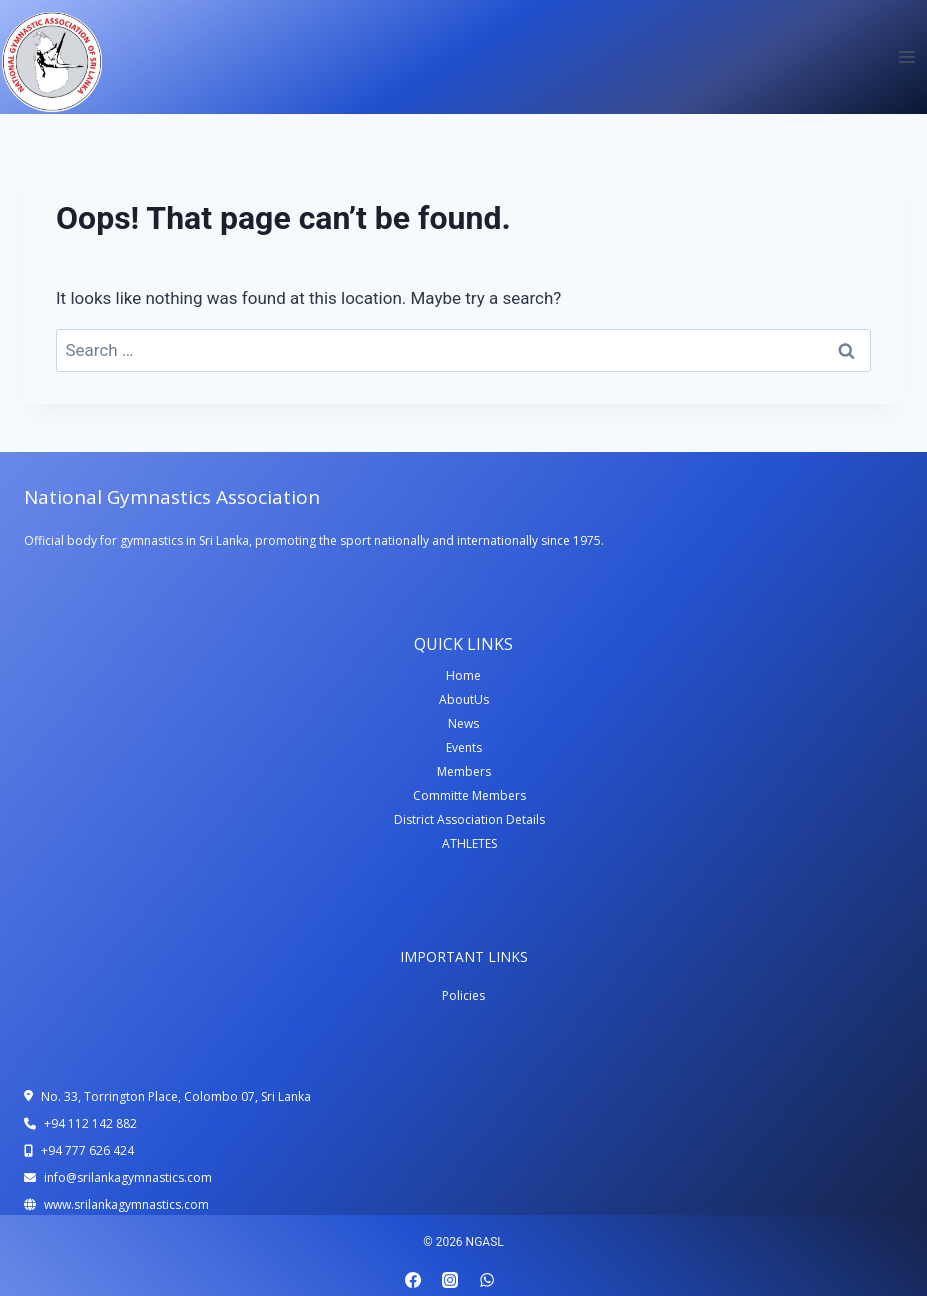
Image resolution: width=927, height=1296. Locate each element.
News (463, 723)
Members (464, 771)
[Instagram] (450, 1280)
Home (463, 675)
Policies (463, 995)
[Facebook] (413, 1280)
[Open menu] (906, 56)
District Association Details (469, 819)
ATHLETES (469, 843)
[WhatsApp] (487, 1280)
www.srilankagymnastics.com (126, 1204)
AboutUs (464, 699)
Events (464, 747)
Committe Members (469, 795)
